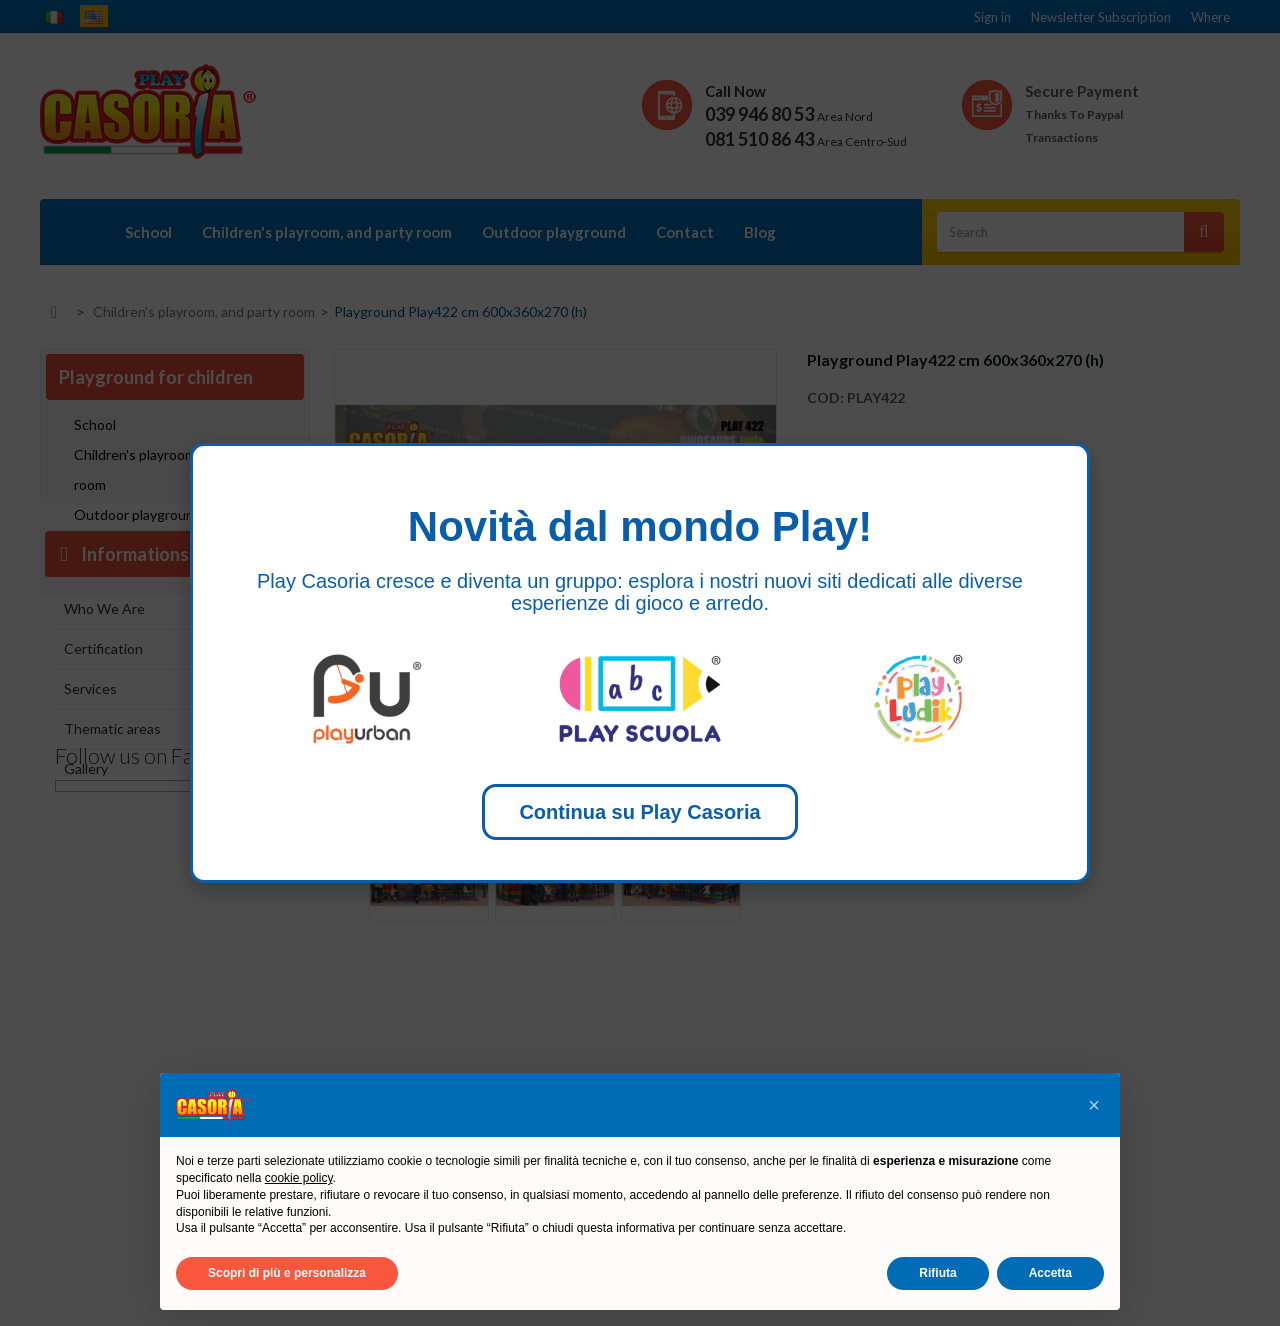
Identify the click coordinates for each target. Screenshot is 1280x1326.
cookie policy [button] (299, 1178)
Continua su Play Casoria (639, 812)
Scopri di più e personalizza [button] (287, 1273)
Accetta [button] (1050, 1273)
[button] (1094, 1105)
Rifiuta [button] (937, 1273)
